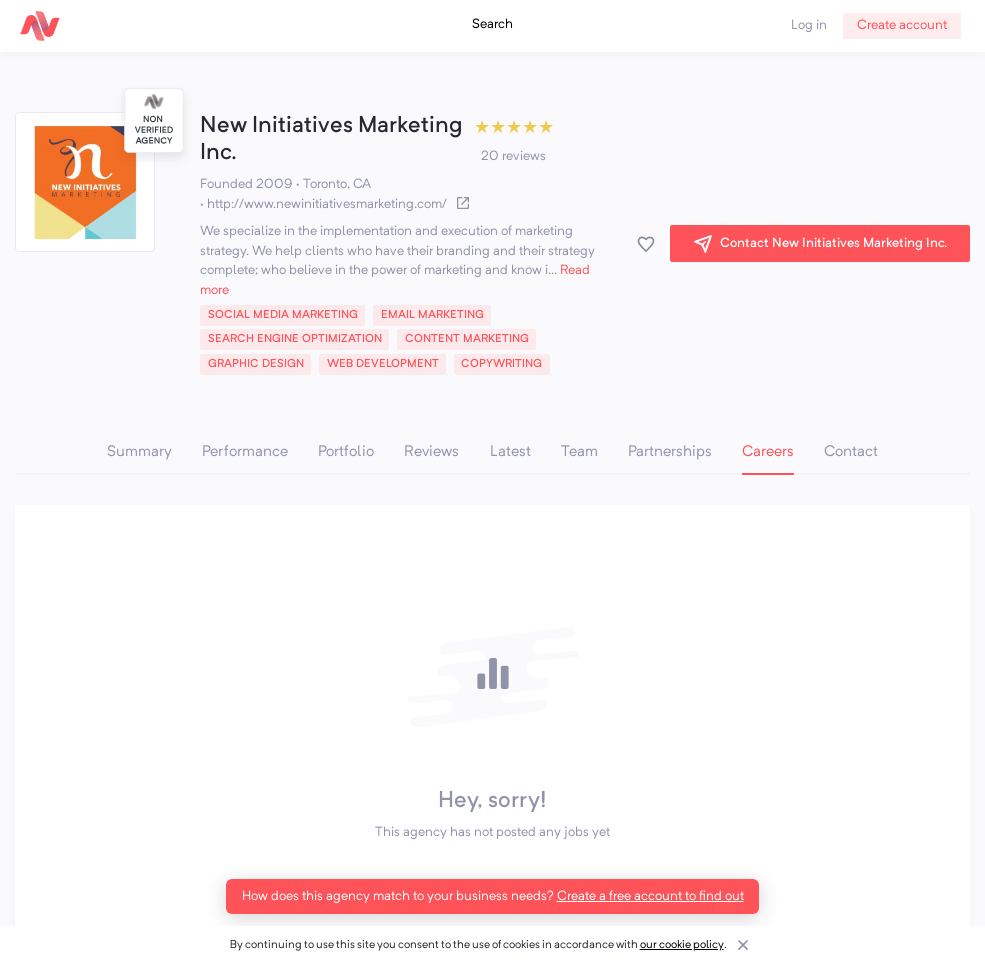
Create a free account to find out (650, 896)
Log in (809, 25)
